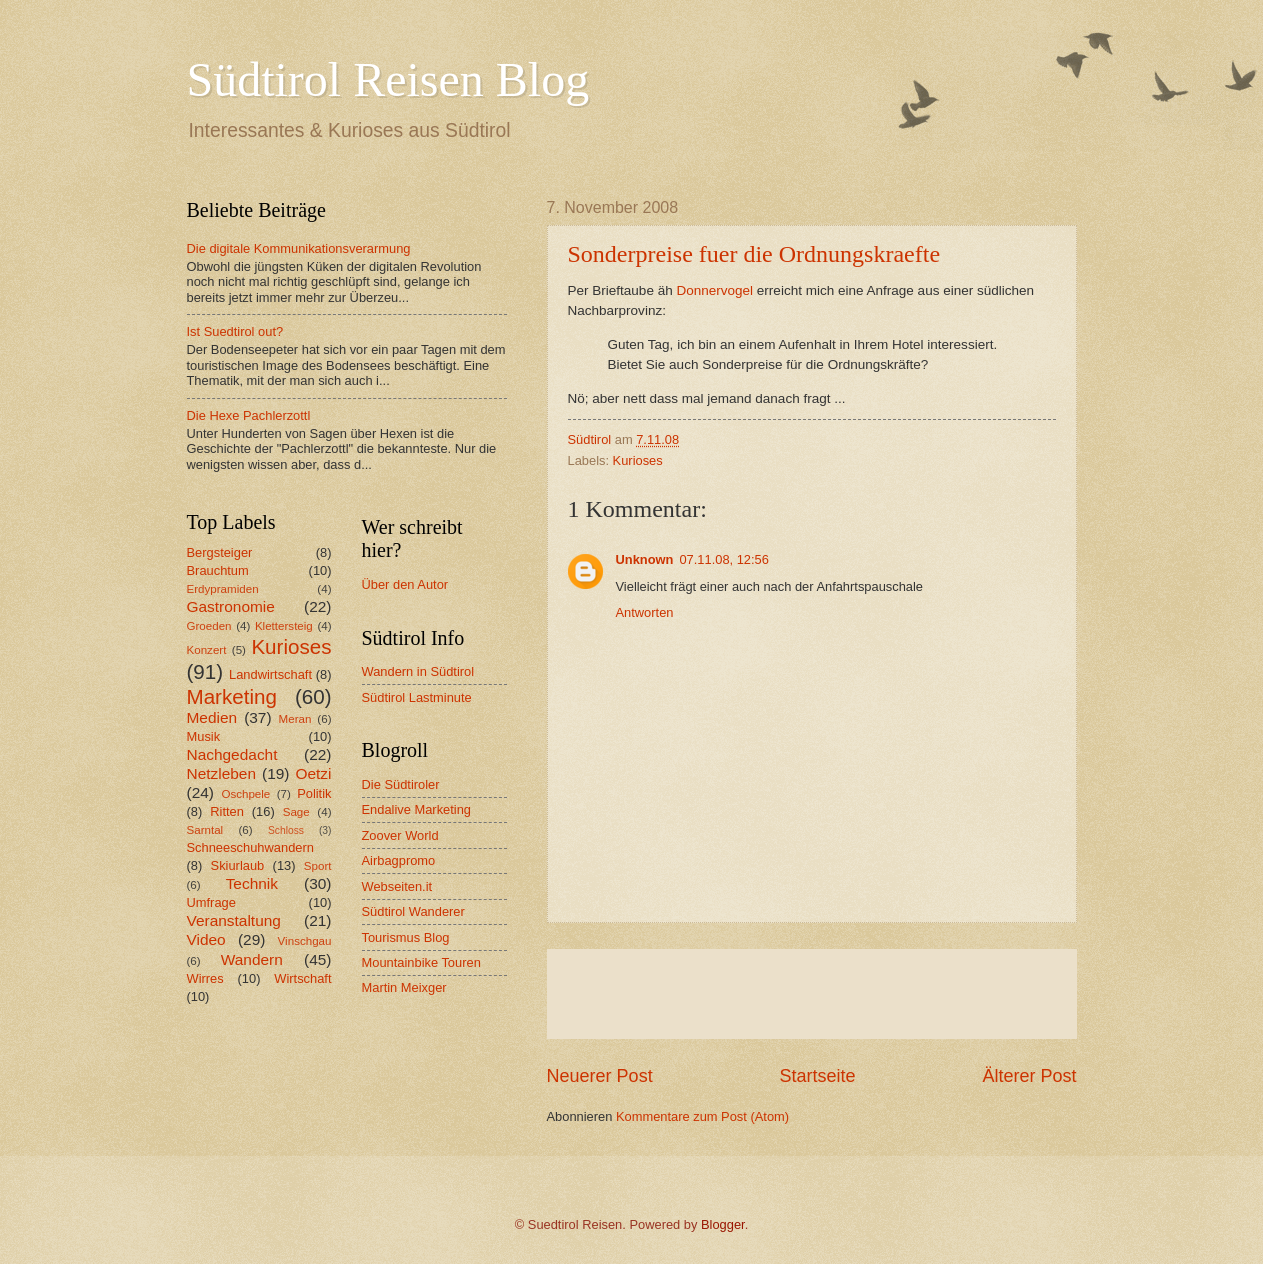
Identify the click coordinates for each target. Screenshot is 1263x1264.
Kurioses (638, 460)
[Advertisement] (812, 994)
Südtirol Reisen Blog (388, 79)
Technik (252, 883)
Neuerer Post (600, 1076)
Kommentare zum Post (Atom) (702, 1116)
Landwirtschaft (270, 674)
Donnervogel (714, 290)
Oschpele (245, 794)
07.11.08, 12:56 (724, 559)
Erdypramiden (223, 589)
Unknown (645, 559)
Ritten (227, 811)
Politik (314, 793)
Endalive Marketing (417, 809)
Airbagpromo (399, 860)
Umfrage (211, 902)
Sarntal (205, 830)
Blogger (723, 1224)
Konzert (207, 650)
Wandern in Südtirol (418, 671)
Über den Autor (405, 584)
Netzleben (222, 773)
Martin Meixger (404, 987)
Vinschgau (305, 941)
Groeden (209, 626)
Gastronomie (231, 606)
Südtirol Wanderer (413, 911)
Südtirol (590, 439)
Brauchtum (218, 570)
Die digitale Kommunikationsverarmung (299, 248)
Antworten (645, 612)
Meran (295, 719)
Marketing (232, 696)
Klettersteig (284, 626)
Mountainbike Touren (421, 962)
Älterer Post (1029, 1076)
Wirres (205, 978)
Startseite (817, 1076)
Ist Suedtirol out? (235, 331)
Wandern (252, 959)
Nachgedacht (232, 754)
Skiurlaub (238, 865)
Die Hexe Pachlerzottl (249, 415)
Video (206, 939)
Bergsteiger (220, 552)
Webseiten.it (397, 886)
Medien (212, 717)
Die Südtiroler (401, 784)
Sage (296, 812)
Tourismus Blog (406, 937)
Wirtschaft (302, 978)
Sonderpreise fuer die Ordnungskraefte (754, 254)
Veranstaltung (234, 920)
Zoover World (400, 835)
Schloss (286, 830)
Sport (318, 866)
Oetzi (313, 773)
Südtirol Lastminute (417, 697)
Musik (204, 736)
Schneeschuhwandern (250, 847)
